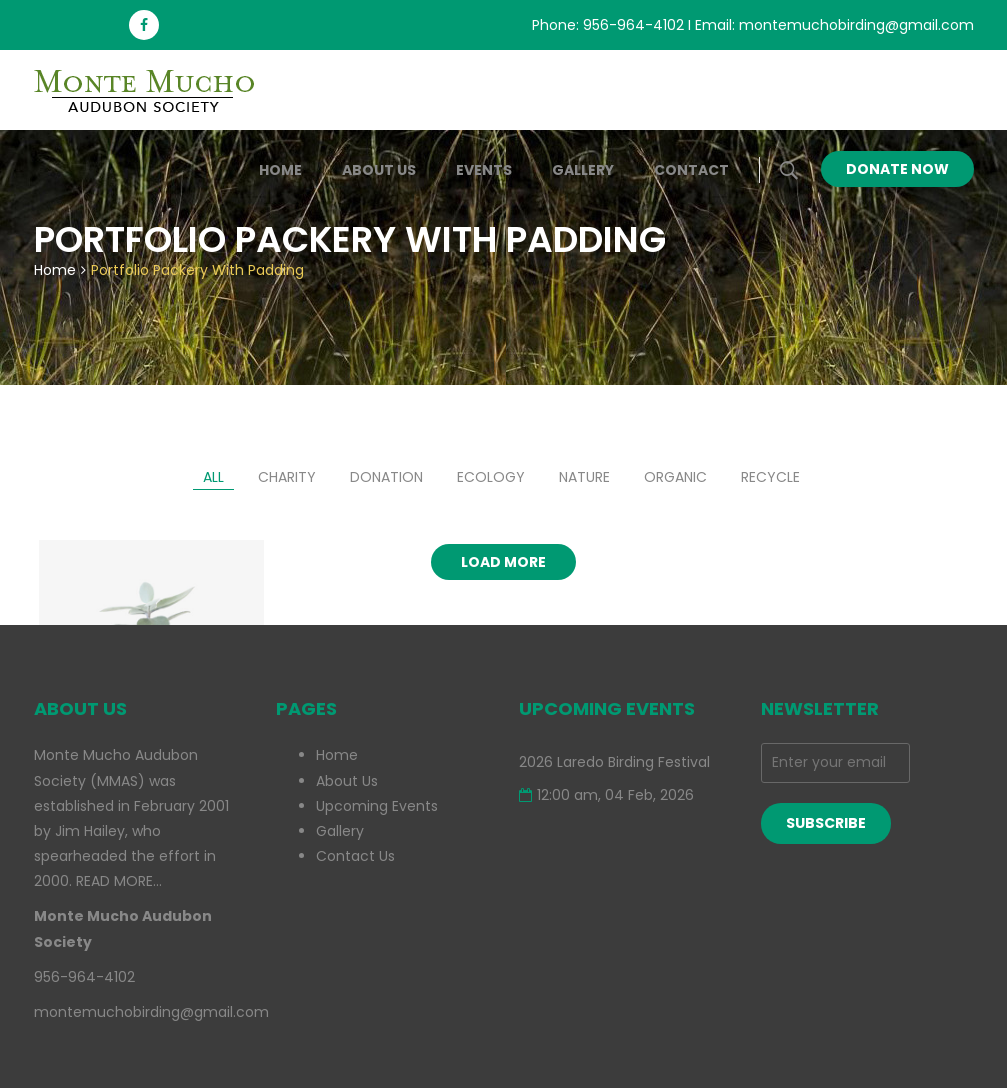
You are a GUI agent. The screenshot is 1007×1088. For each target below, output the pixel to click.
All (213, 477)
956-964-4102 (633, 25)
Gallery (583, 170)
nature (584, 477)
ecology (491, 477)
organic (675, 477)
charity (287, 477)
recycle (770, 477)
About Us (379, 170)
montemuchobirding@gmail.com (856, 25)
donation (386, 477)
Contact (691, 170)
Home (280, 170)
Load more (503, 562)
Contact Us (355, 856)
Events (484, 170)
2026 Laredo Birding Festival (614, 762)
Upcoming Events (377, 806)
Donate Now (897, 169)
